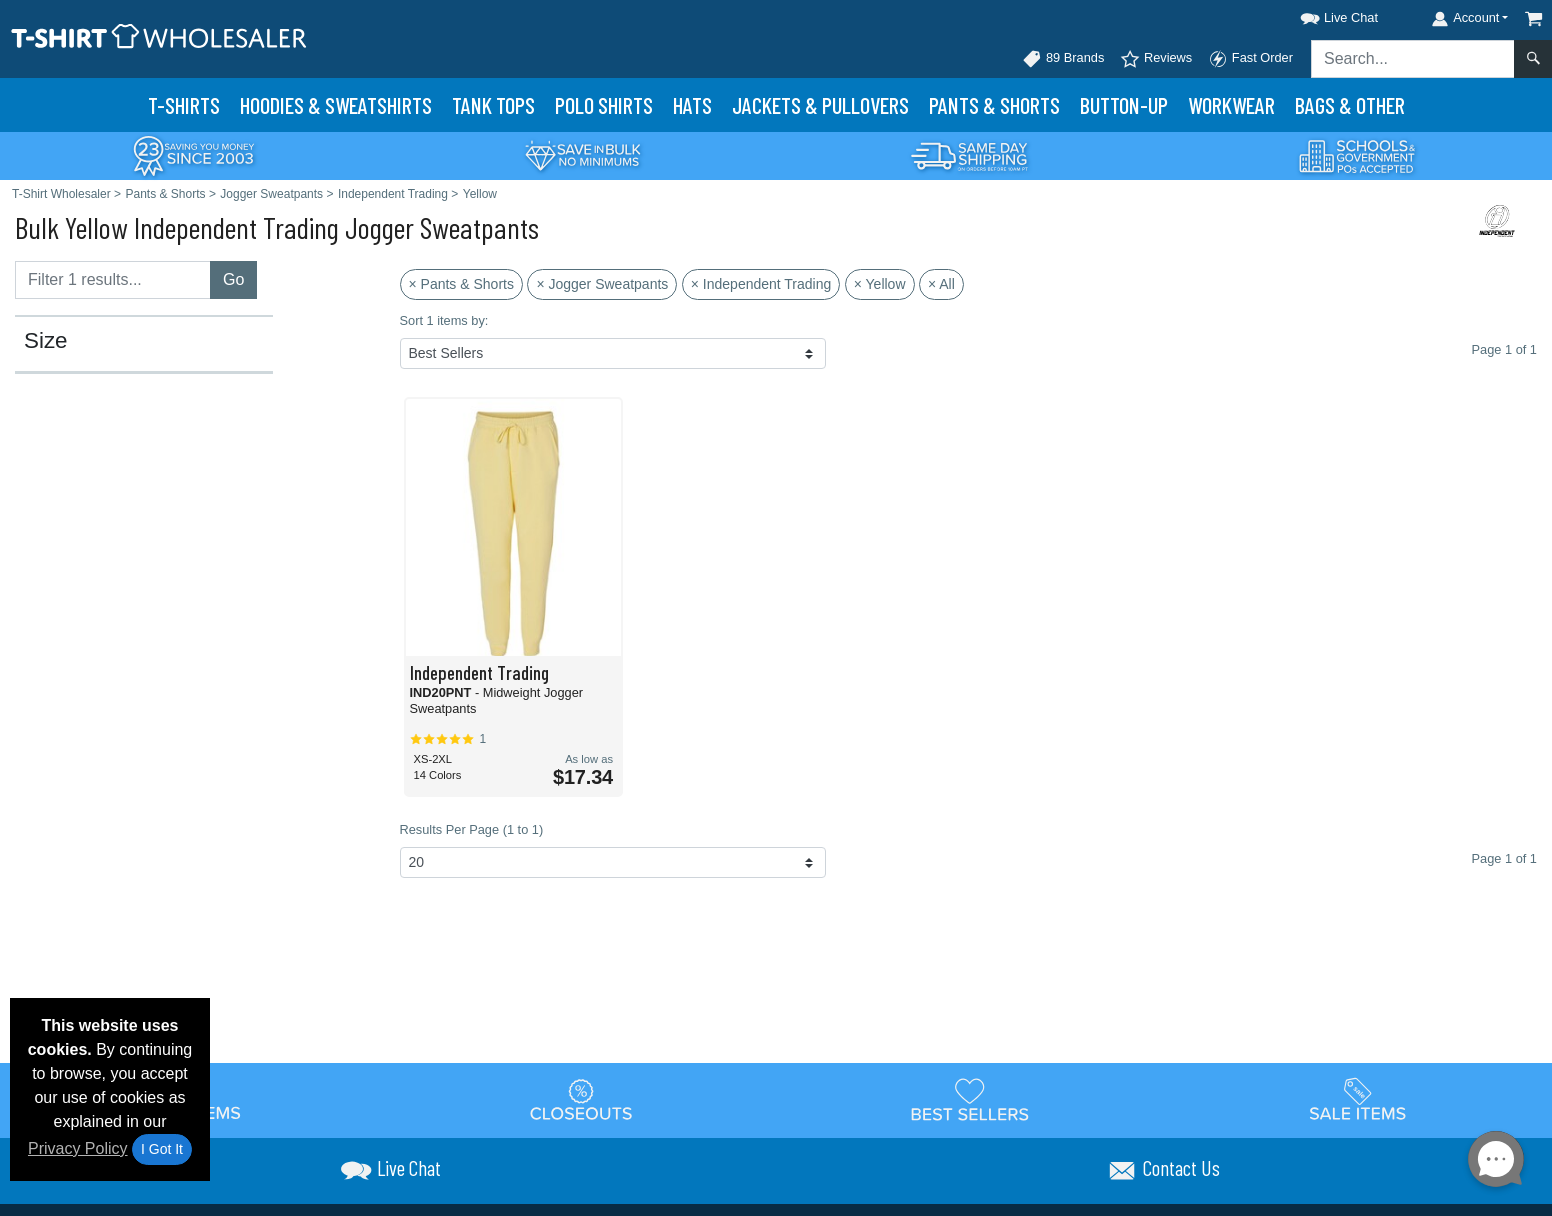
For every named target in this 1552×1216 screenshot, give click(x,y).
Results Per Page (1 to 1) (472, 829)
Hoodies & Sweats (336, 105)
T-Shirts (184, 105)
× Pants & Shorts (461, 284)
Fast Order (1250, 59)
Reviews (1156, 59)
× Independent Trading (761, 284)
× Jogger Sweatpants (602, 284)
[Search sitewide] (1413, 59)
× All (941, 284)
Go (233, 279)
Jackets (820, 105)
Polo (604, 105)
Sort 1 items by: (444, 320)
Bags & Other (1350, 105)
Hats (692, 105)
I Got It (162, 1149)
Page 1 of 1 (1504, 858)
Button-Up (1124, 105)
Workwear (1231, 105)
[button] (1321, 14)
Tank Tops (493, 105)
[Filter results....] (113, 280)
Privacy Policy (78, 1148)
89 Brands (1063, 59)
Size (46, 341)
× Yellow (880, 284)
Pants (994, 105)
